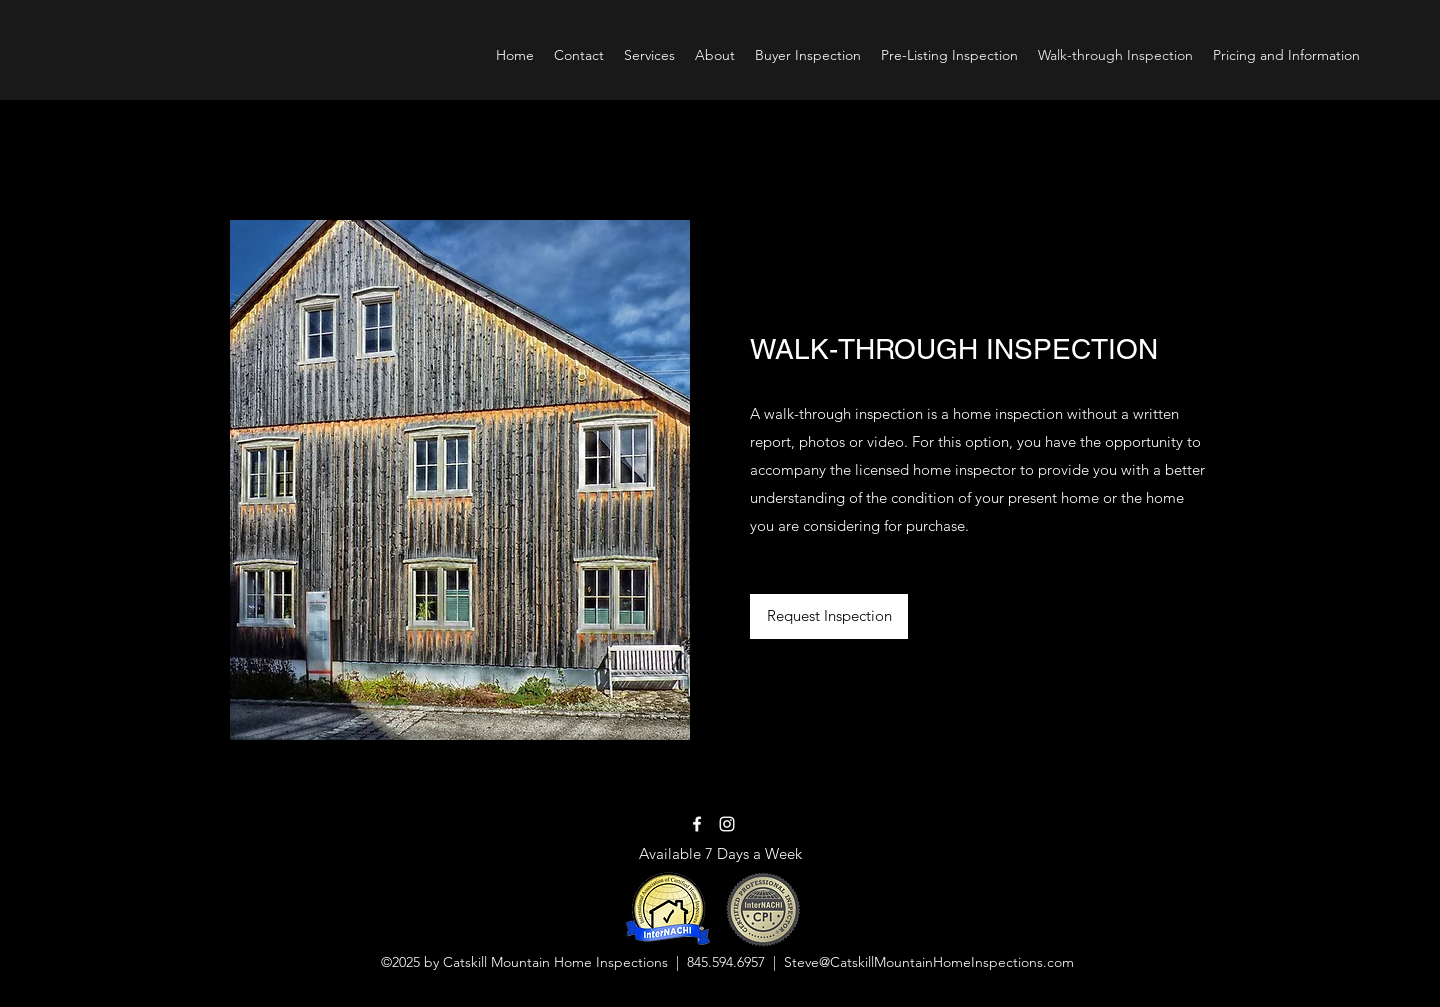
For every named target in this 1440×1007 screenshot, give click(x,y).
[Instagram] (727, 824)
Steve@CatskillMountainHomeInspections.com (929, 962)
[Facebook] (697, 824)
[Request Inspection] (829, 616)
